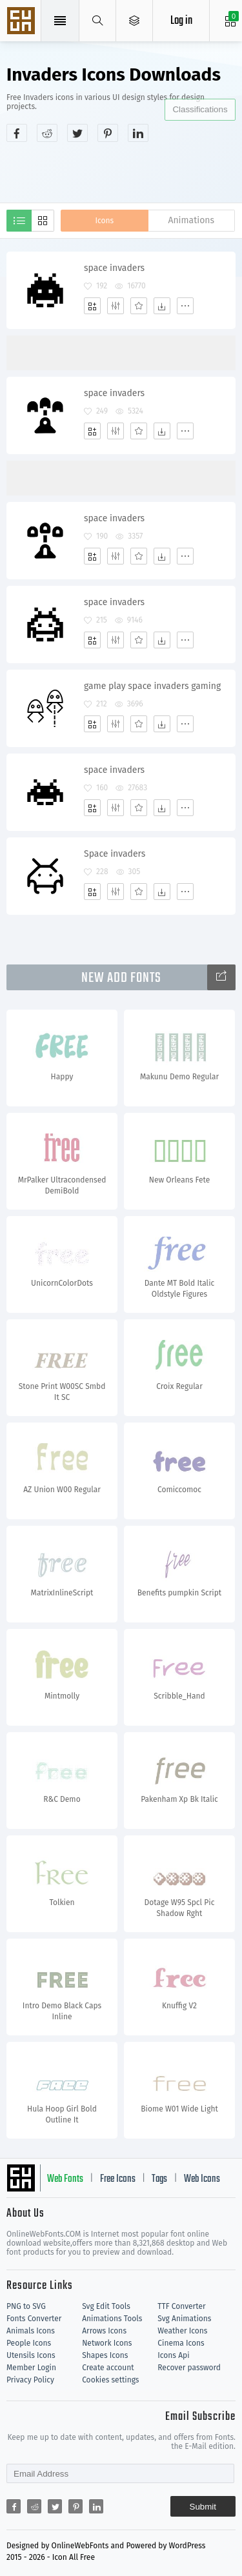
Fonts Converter (33, 2318)
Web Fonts (65, 2179)
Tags (159, 2179)
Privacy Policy (30, 2379)
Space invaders (114, 853)
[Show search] (97, 20)
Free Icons (118, 2179)
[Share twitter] (77, 133)
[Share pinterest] (107, 133)
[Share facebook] (16, 133)
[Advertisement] (124, 171)
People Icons (28, 2343)
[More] (185, 305)
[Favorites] (138, 305)
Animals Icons (30, 2330)
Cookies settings (110, 2379)
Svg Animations (184, 2318)
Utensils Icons (30, 2355)
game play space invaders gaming (152, 686)
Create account (108, 2367)
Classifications (199, 109)
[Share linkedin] (138, 133)
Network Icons (107, 2343)
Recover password (189, 2367)
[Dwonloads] (162, 305)
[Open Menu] (134, 20)
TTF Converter (181, 2306)
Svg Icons (22, 22)
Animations (191, 220)
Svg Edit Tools (106, 2306)
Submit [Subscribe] (203, 2506)
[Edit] (115, 305)
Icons (104, 220)
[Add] (92, 305)
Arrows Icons (104, 2330)
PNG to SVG (26, 2306)
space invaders (114, 268)
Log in (181, 21)
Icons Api (173, 2355)
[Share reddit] (47, 133)
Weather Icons (182, 2330)
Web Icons (202, 2179)
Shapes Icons (105, 2355)
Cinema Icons (180, 2343)
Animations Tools (112, 2318)
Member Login (31, 2367)
